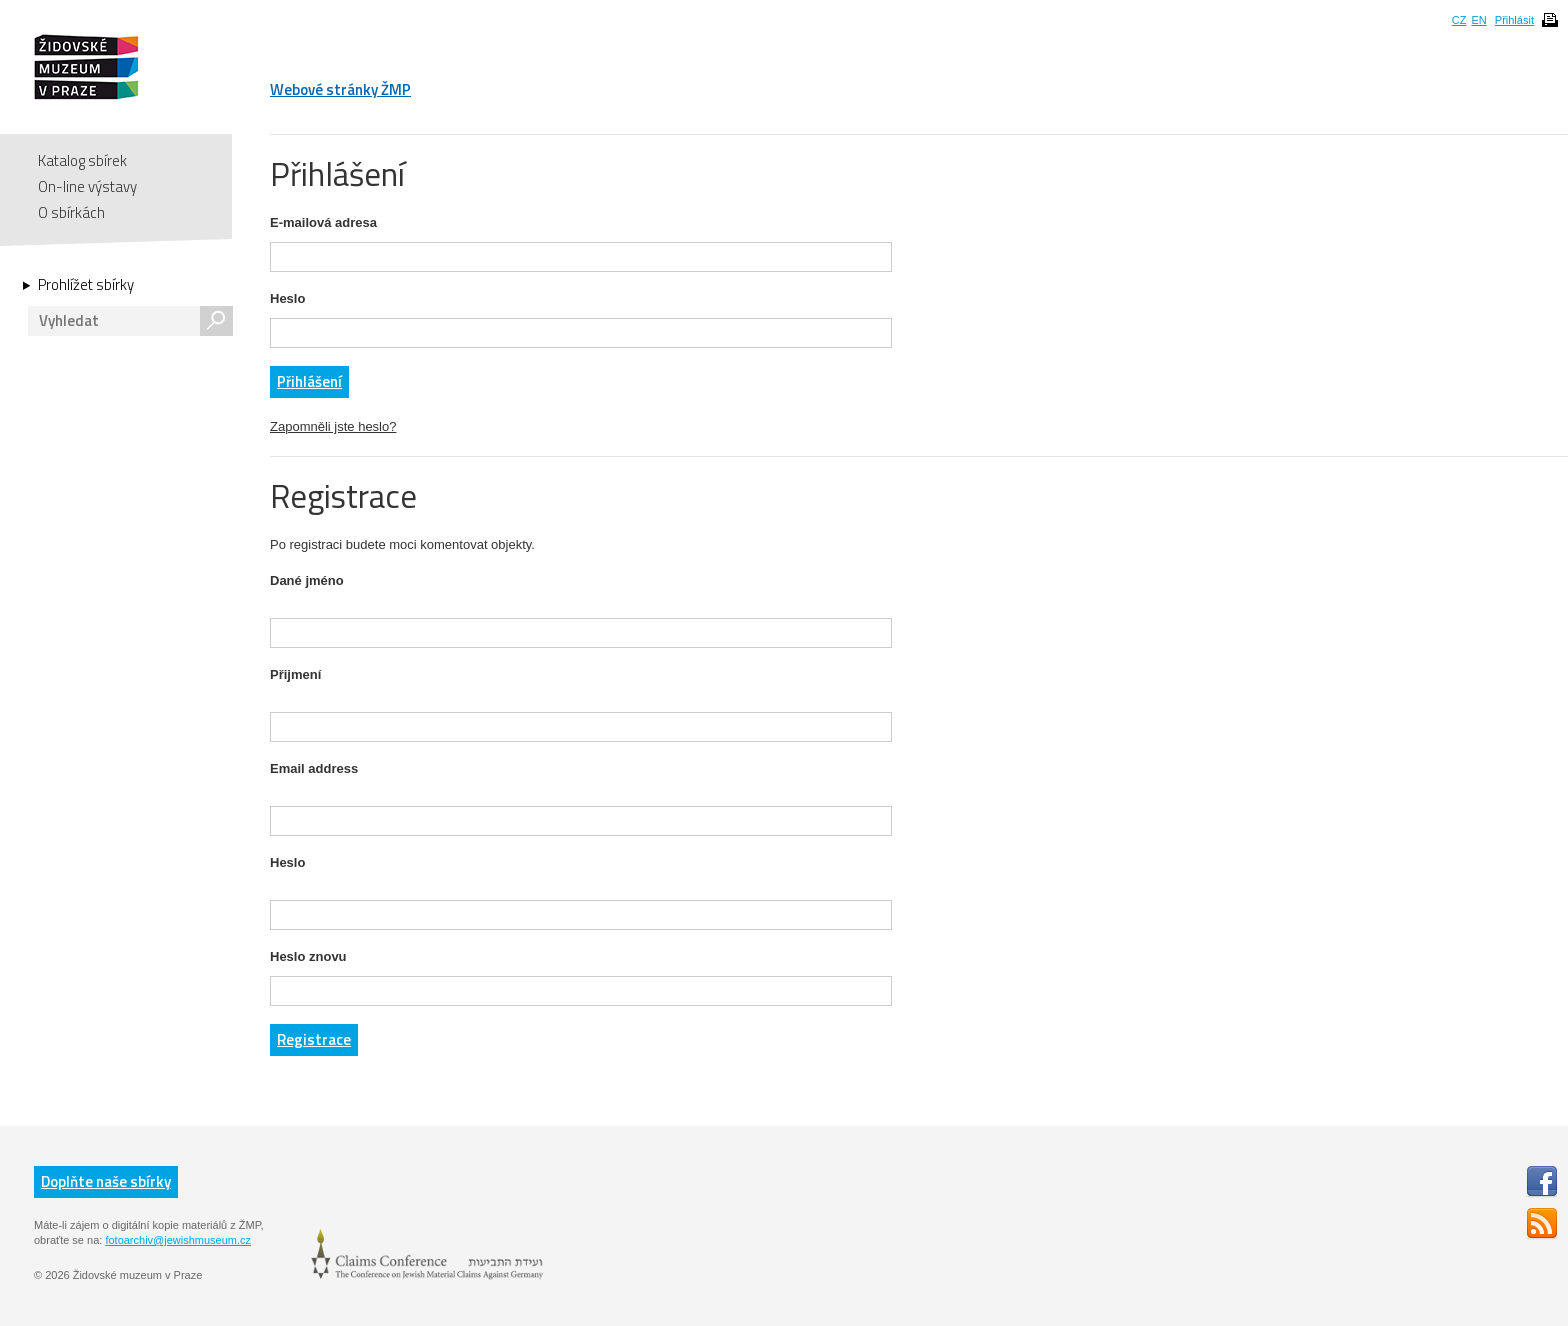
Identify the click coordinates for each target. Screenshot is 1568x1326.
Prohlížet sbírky (86, 285)
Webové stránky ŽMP (340, 89)
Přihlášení (309, 381)
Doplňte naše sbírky (106, 1181)
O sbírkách (71, 212)
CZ (1459, 20)
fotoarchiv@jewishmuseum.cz (178, 1240)
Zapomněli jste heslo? (333, 426)
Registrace (314, 1039)
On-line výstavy (87, 186)
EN (1478, 20)
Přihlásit (1514, 20)
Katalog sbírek (82, 160)
